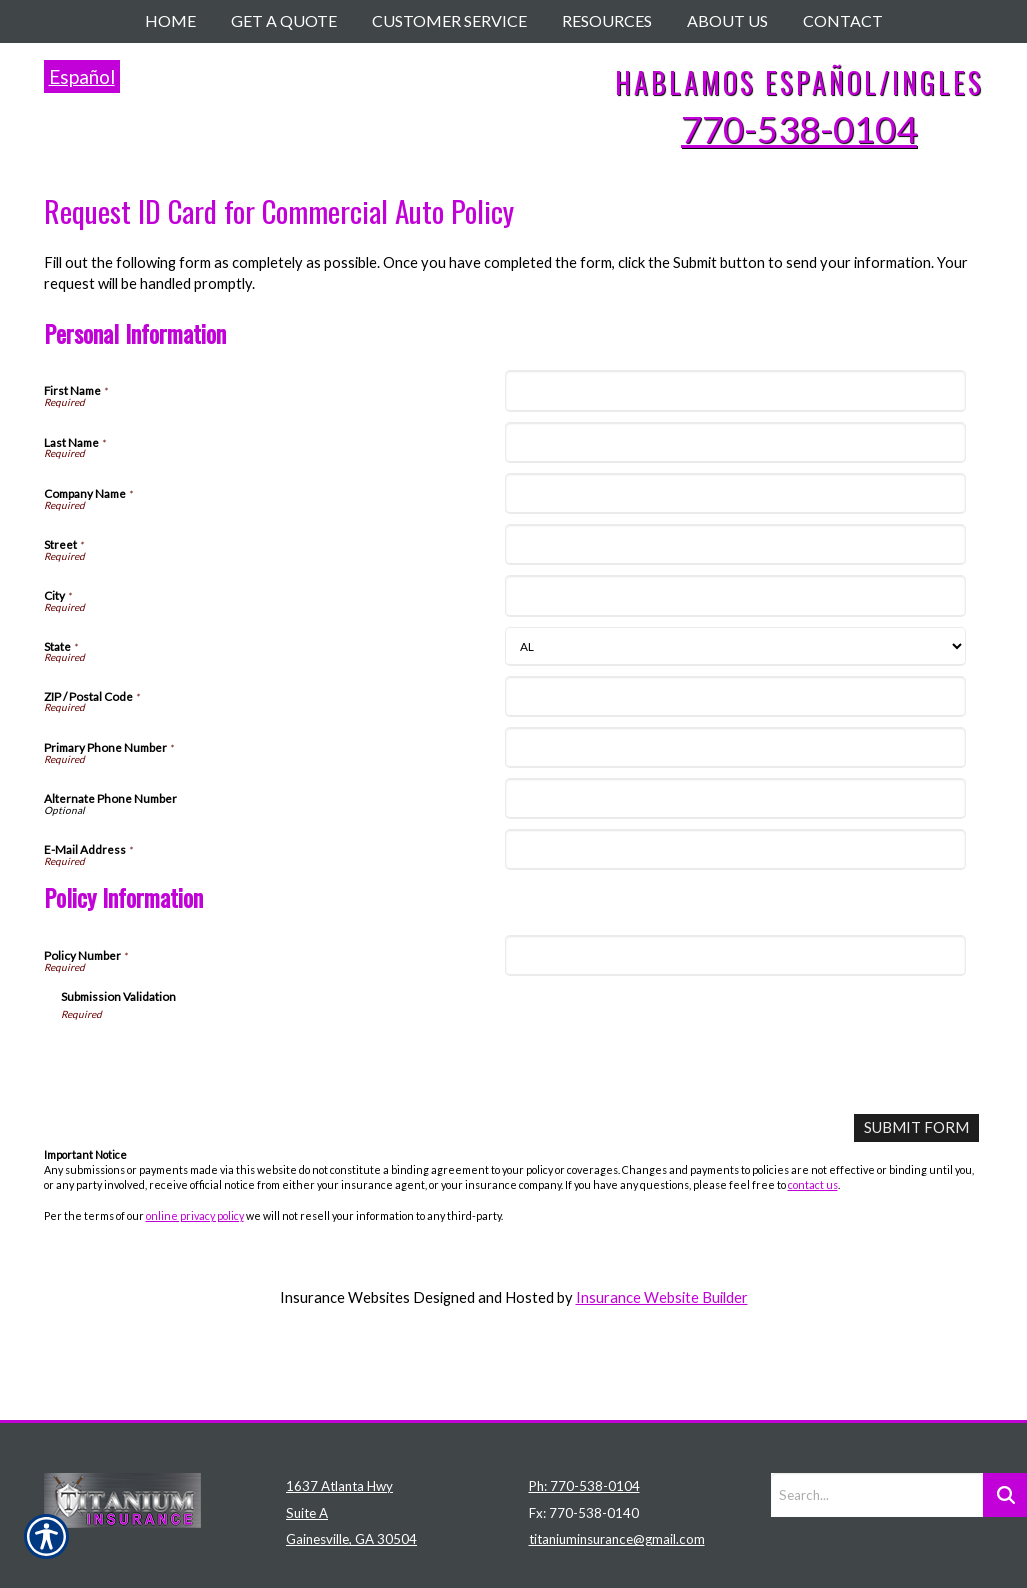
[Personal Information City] (735, 595)
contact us (813, 1184)
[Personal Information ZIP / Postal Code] (735, 696)
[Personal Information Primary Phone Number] (735, 747)
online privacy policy (195, 1214)
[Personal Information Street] (735, 544)
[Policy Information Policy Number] (735, 955)
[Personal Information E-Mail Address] (735, 849)
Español (82, 76)
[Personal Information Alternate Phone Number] (735, 798)
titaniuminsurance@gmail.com (617, 1458)
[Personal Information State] (735, 646)
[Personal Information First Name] (735, 390)
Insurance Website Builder (662, 1296)
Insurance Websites (345, 1296)
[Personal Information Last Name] (735, 442)
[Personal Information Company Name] (735, 493)
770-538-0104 (799, 129)
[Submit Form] (917, 1127)
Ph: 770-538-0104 (584, 1404)
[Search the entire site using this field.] (877, 1413)
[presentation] (213, 1060)
